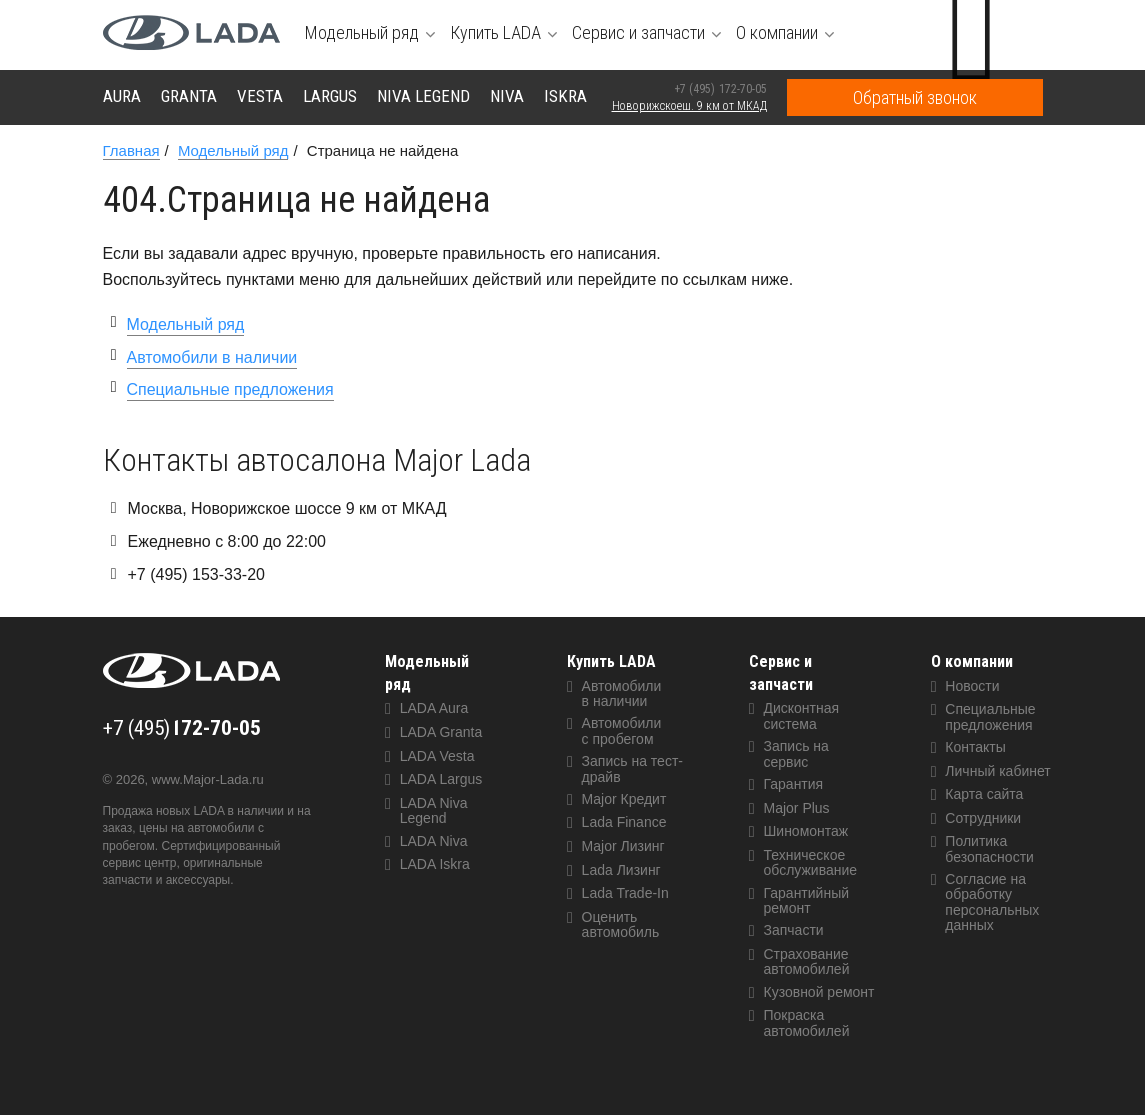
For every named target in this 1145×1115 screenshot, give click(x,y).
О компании (972, 661)
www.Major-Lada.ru (208, 779)
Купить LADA (611, 661)
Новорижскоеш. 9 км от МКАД (689, 106)
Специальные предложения (230, 389)
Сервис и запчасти (781, 673)
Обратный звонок (915, 97)
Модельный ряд (186, 324)
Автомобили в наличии (212, 357)
